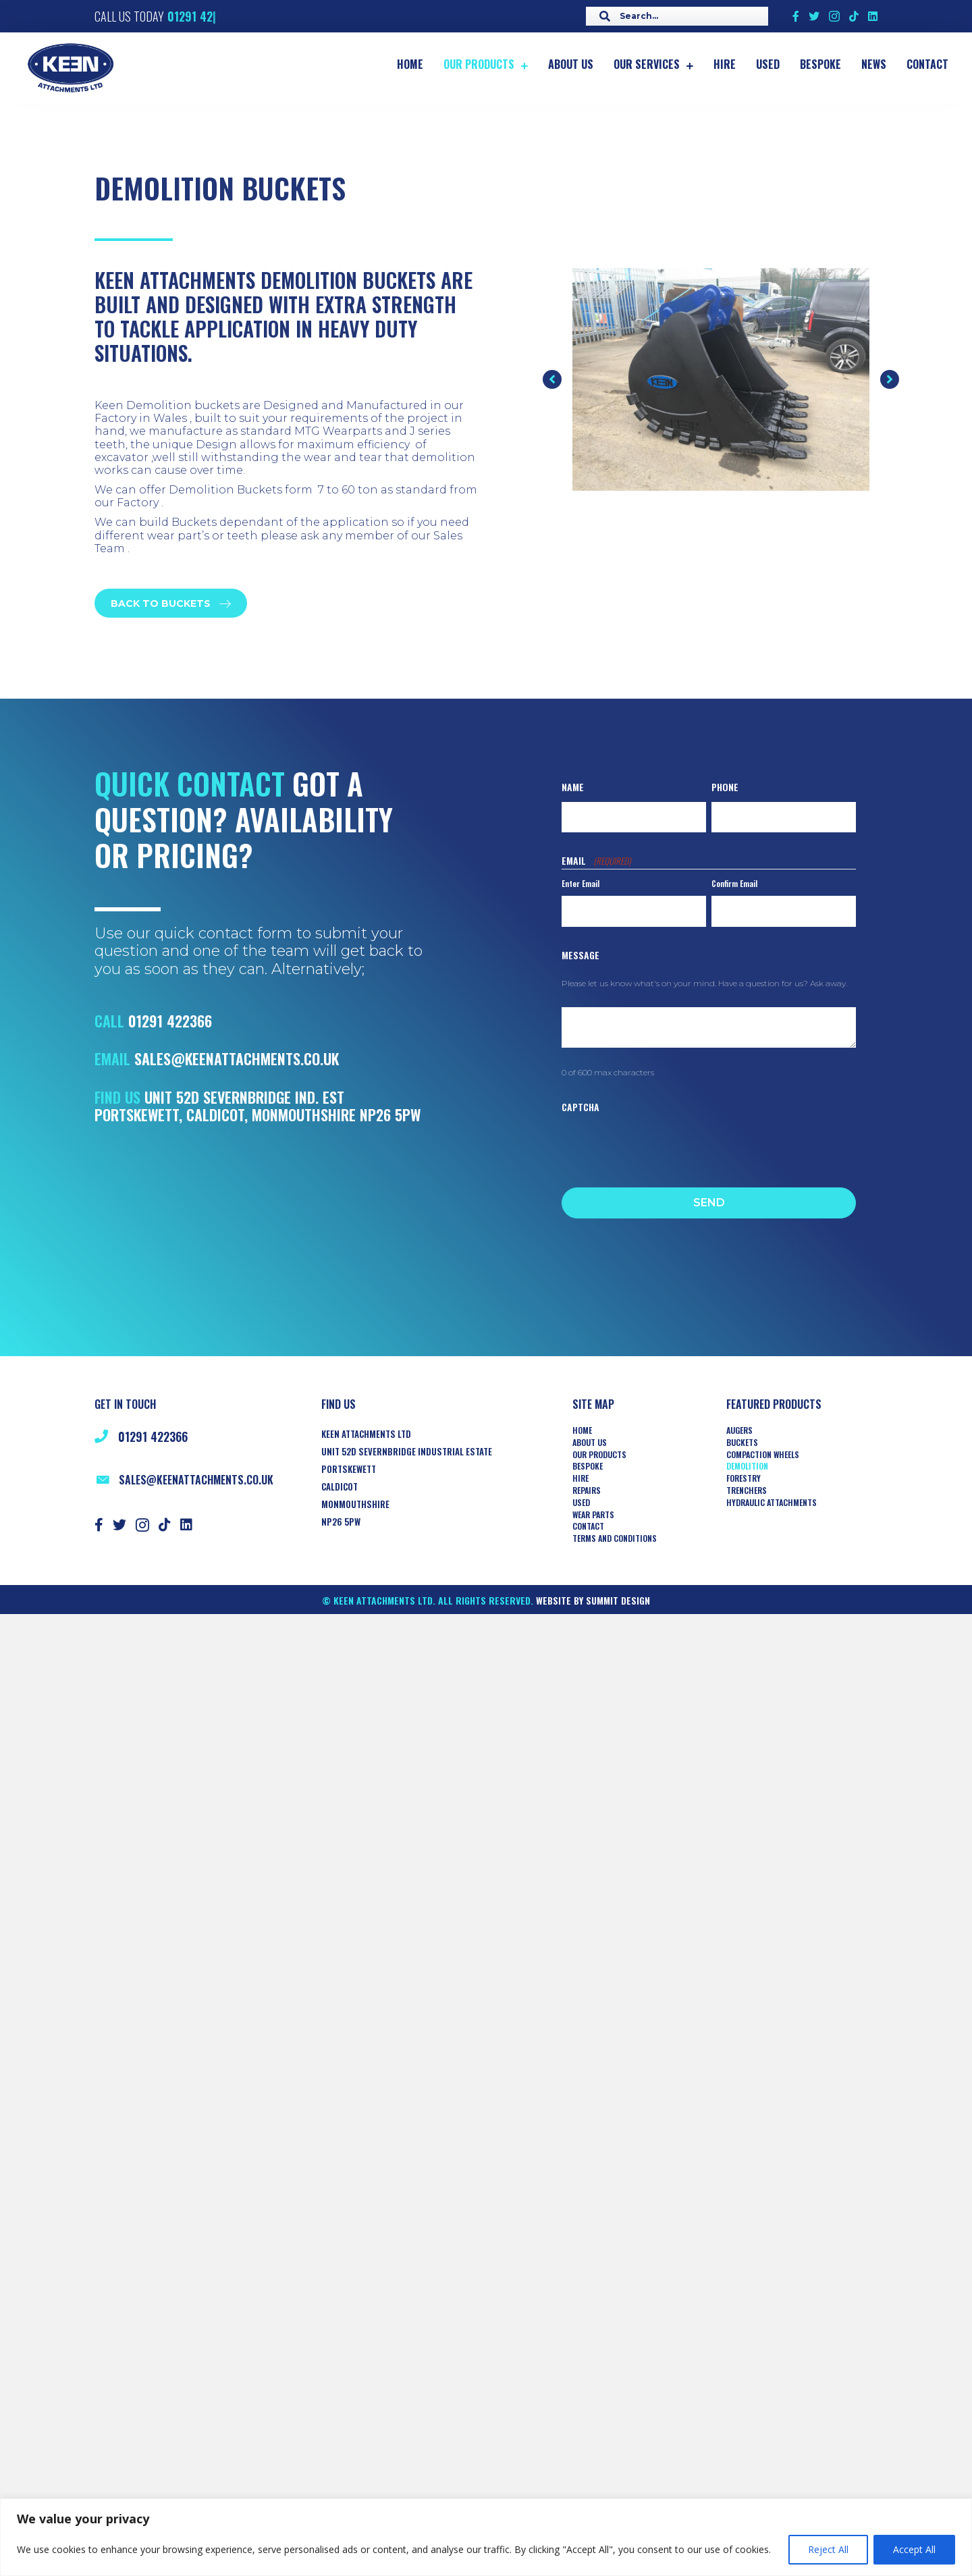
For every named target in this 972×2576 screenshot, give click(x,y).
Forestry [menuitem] (743, 1478)
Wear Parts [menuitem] (593, 1514)
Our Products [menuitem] (599, 1454)
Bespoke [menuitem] (587, 1466)
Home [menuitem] (582, 1430)
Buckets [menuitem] (742, 1442)
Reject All (828, 2549)
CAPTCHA (580, 1107)
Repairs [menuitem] (586, 1490)
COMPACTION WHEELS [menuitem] (762, 1454)
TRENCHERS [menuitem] (746, 1490)
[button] (552, 379)
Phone (724, 787)
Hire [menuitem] (580, 1478)
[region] (486, 2537)
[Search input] (673, 16)
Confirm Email (734, 883)
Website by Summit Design (593, 1600)
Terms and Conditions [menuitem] (614, 1538)
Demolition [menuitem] (747, 1466)
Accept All (914, 2549)
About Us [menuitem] (589, 1442)
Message (580, 955)
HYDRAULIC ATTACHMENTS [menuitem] (771, 1502)
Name (573, 787)
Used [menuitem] (581, 1502)
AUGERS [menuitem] (739, 1430)
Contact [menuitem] (588, 1526)
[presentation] (664, 1146)
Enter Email (580, 883)
